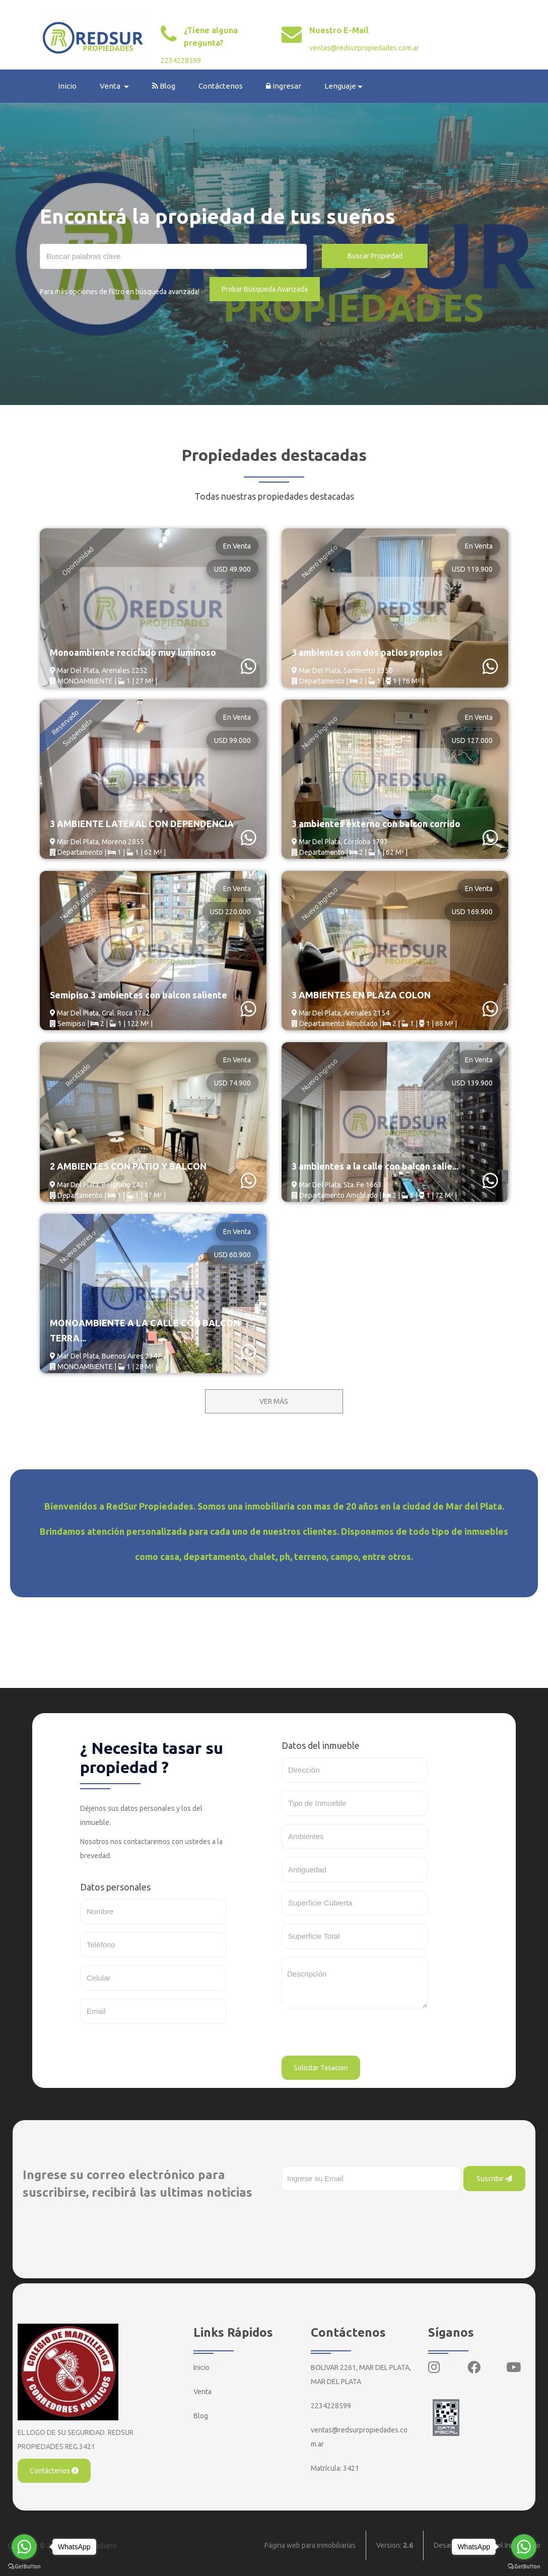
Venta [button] (111, 86)
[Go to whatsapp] (24, 2546)
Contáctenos (221, 86)
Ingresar (284, 86)
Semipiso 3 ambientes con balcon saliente (138, 995)
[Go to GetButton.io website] (24, 2566)
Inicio (67, 86)
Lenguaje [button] (341, 86)
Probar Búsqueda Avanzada (265, 289)
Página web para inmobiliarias (310, 2546)
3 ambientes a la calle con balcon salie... (375, 1167)
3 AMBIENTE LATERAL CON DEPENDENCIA (142, 824)
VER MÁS (273, 1401)
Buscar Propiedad (375, 256)
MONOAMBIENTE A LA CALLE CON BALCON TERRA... (145, 1330)
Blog (164, 86)
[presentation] (358, 2036)
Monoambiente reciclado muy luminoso (133, 652)
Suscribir (494, 2179)
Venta (202, 2392)
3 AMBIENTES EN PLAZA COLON (361, 995)
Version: (394, 2546)
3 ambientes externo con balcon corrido (376, 824)
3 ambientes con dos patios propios (367, 652)
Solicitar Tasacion (321, 2068)
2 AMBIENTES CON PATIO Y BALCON (128, 1167)
